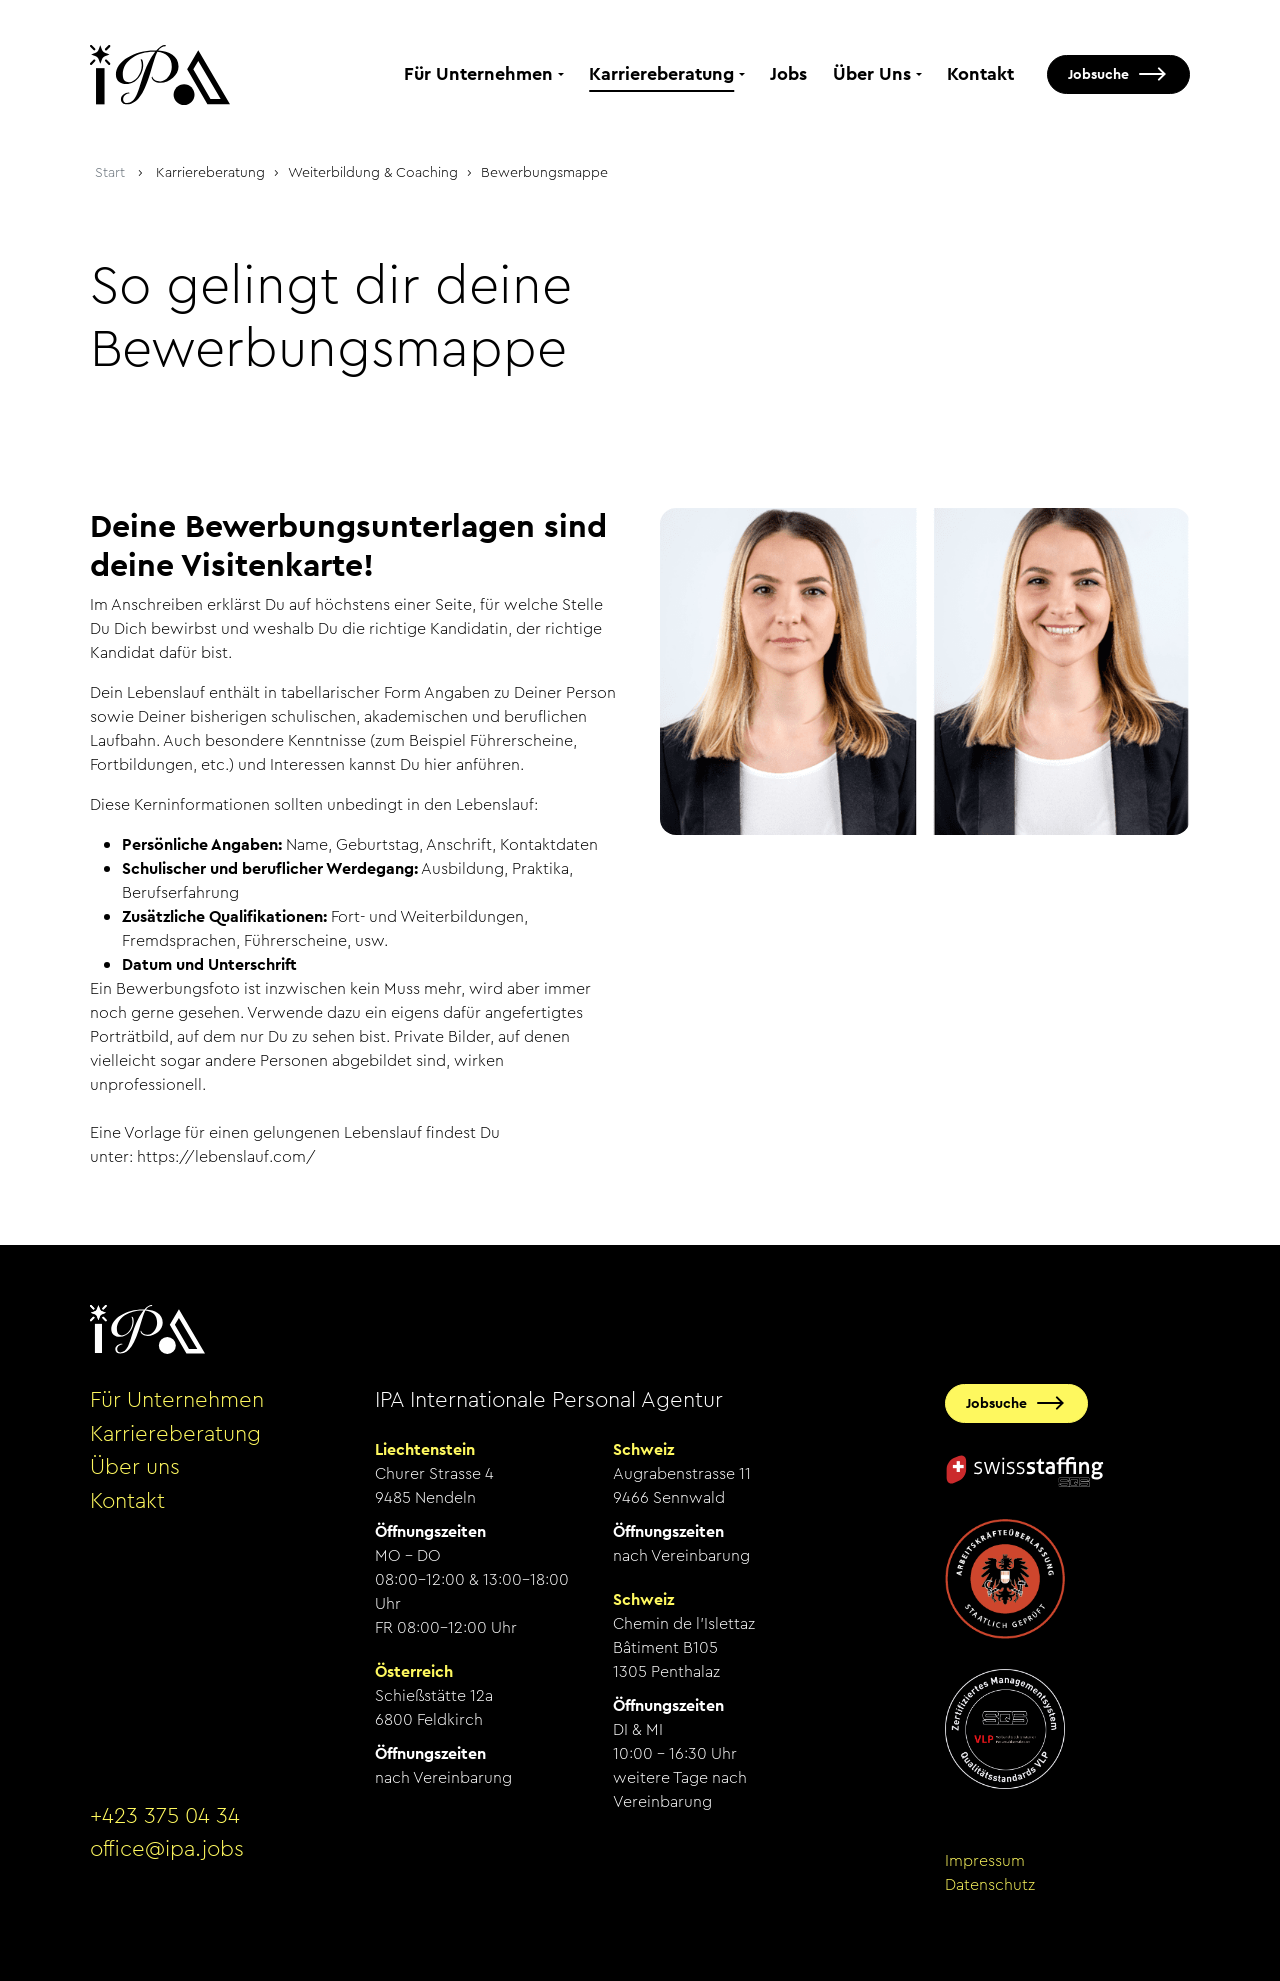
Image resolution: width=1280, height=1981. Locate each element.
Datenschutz (990, 1884)
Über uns (135, 1467)
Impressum (985, 1860)
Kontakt (980, 74)
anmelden (117, 1910)
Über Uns (872, 74)
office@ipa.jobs (167, 1849)
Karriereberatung (661, 74)
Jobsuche (1098, 74)
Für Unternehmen (478, 74)
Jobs (788, 74)
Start (110, 172)
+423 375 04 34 (165, 1816)
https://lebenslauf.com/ (226, 1156)
